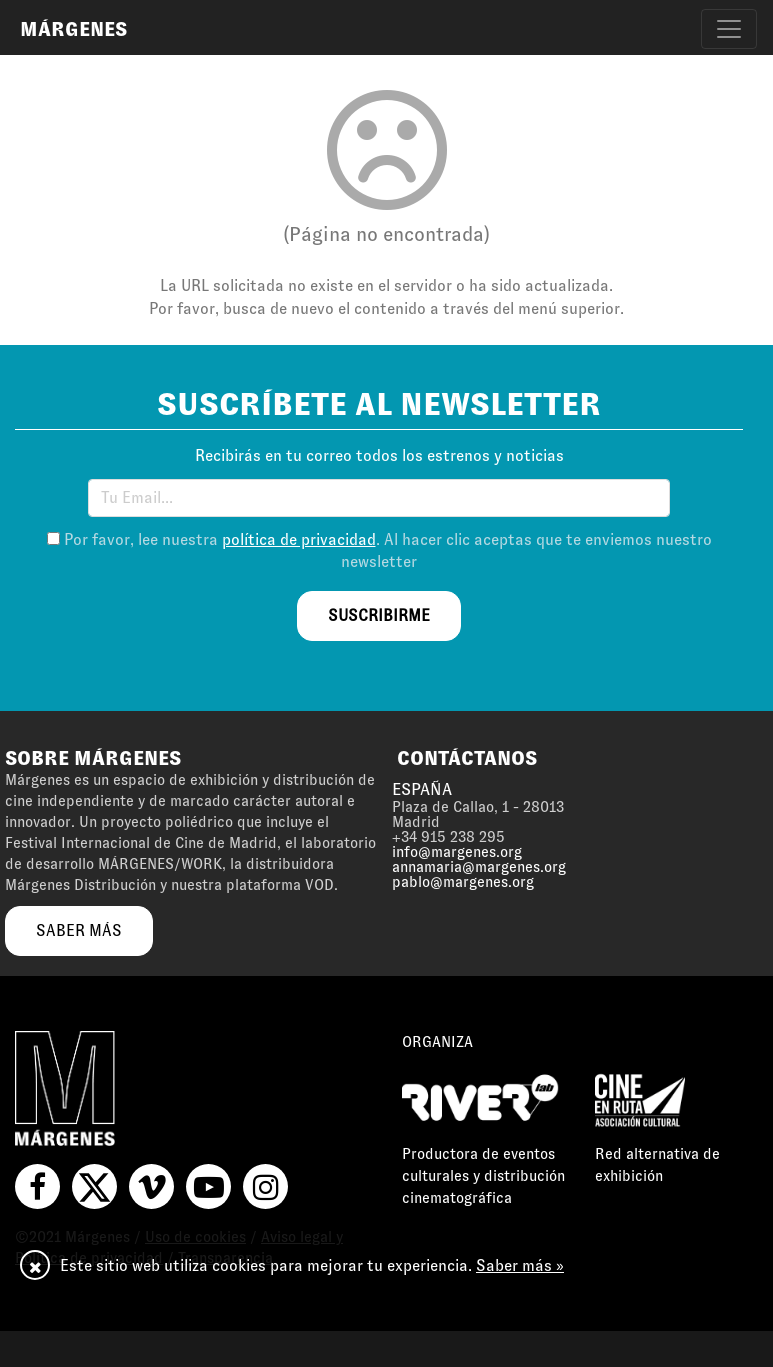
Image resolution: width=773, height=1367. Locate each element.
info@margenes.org (457, 852)
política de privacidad (299, 539)
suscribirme (379, 615)
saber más (79, 930)
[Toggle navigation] (729, 29)
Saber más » (520, 1265)
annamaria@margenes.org (479, 867)
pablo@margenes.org (463, 882)
